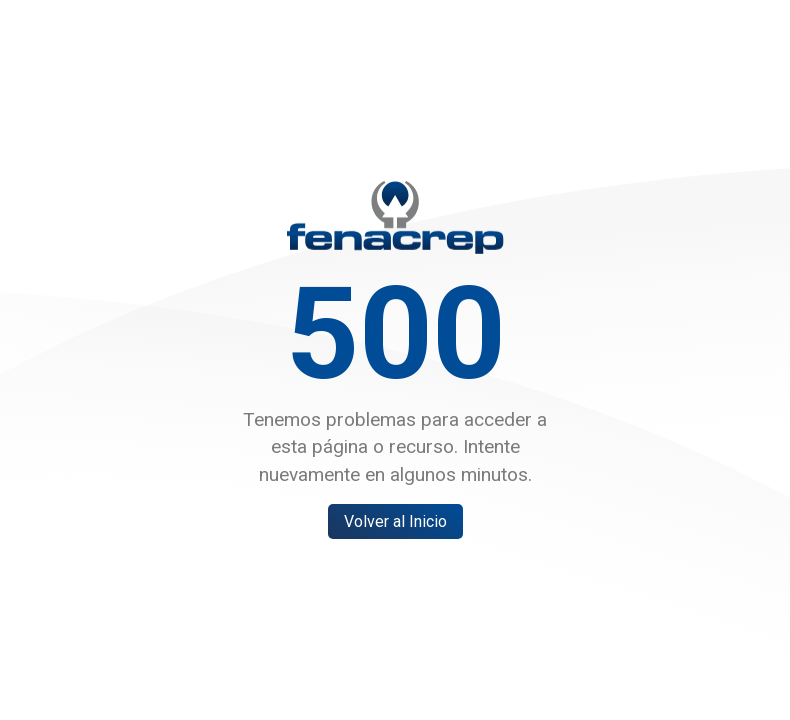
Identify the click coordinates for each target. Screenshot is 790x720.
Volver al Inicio (395, 521)
